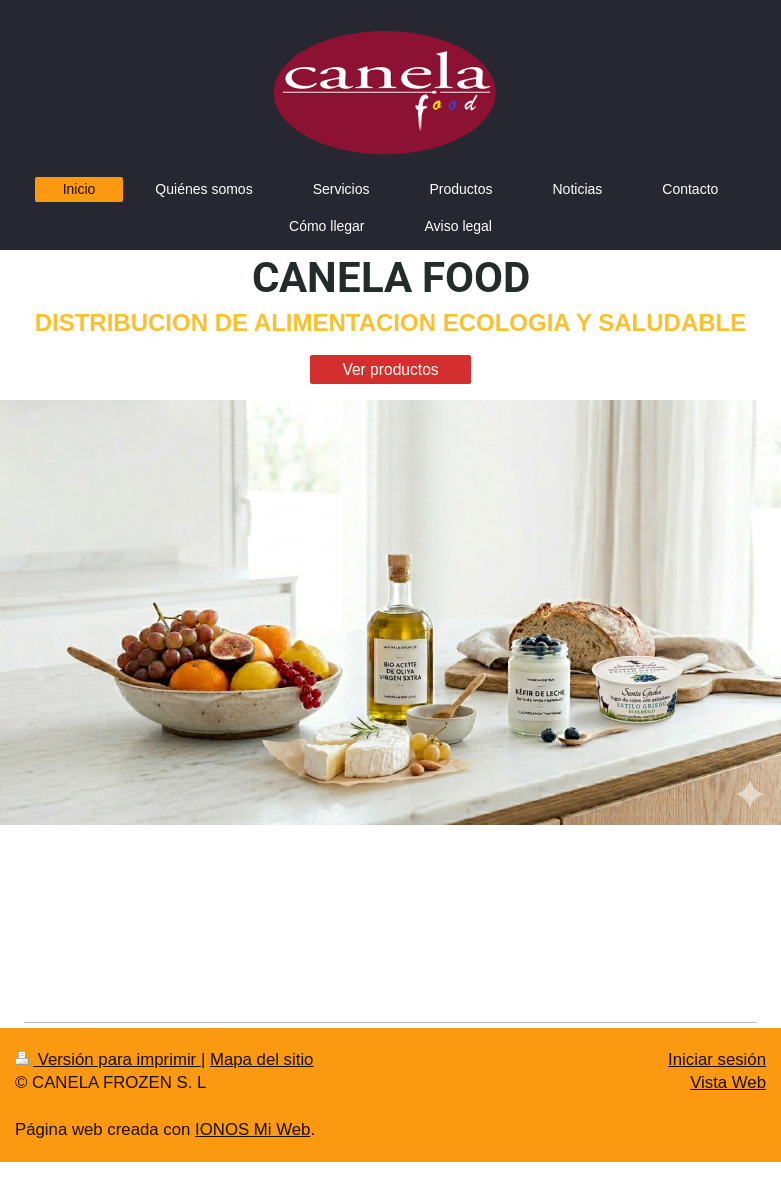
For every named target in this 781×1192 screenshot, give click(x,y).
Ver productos (390, 369)
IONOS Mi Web (252, 1129)
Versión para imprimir (108, 1059)
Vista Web (728, 1082)
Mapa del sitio (262, 1059)
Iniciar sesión (717, 1059)
